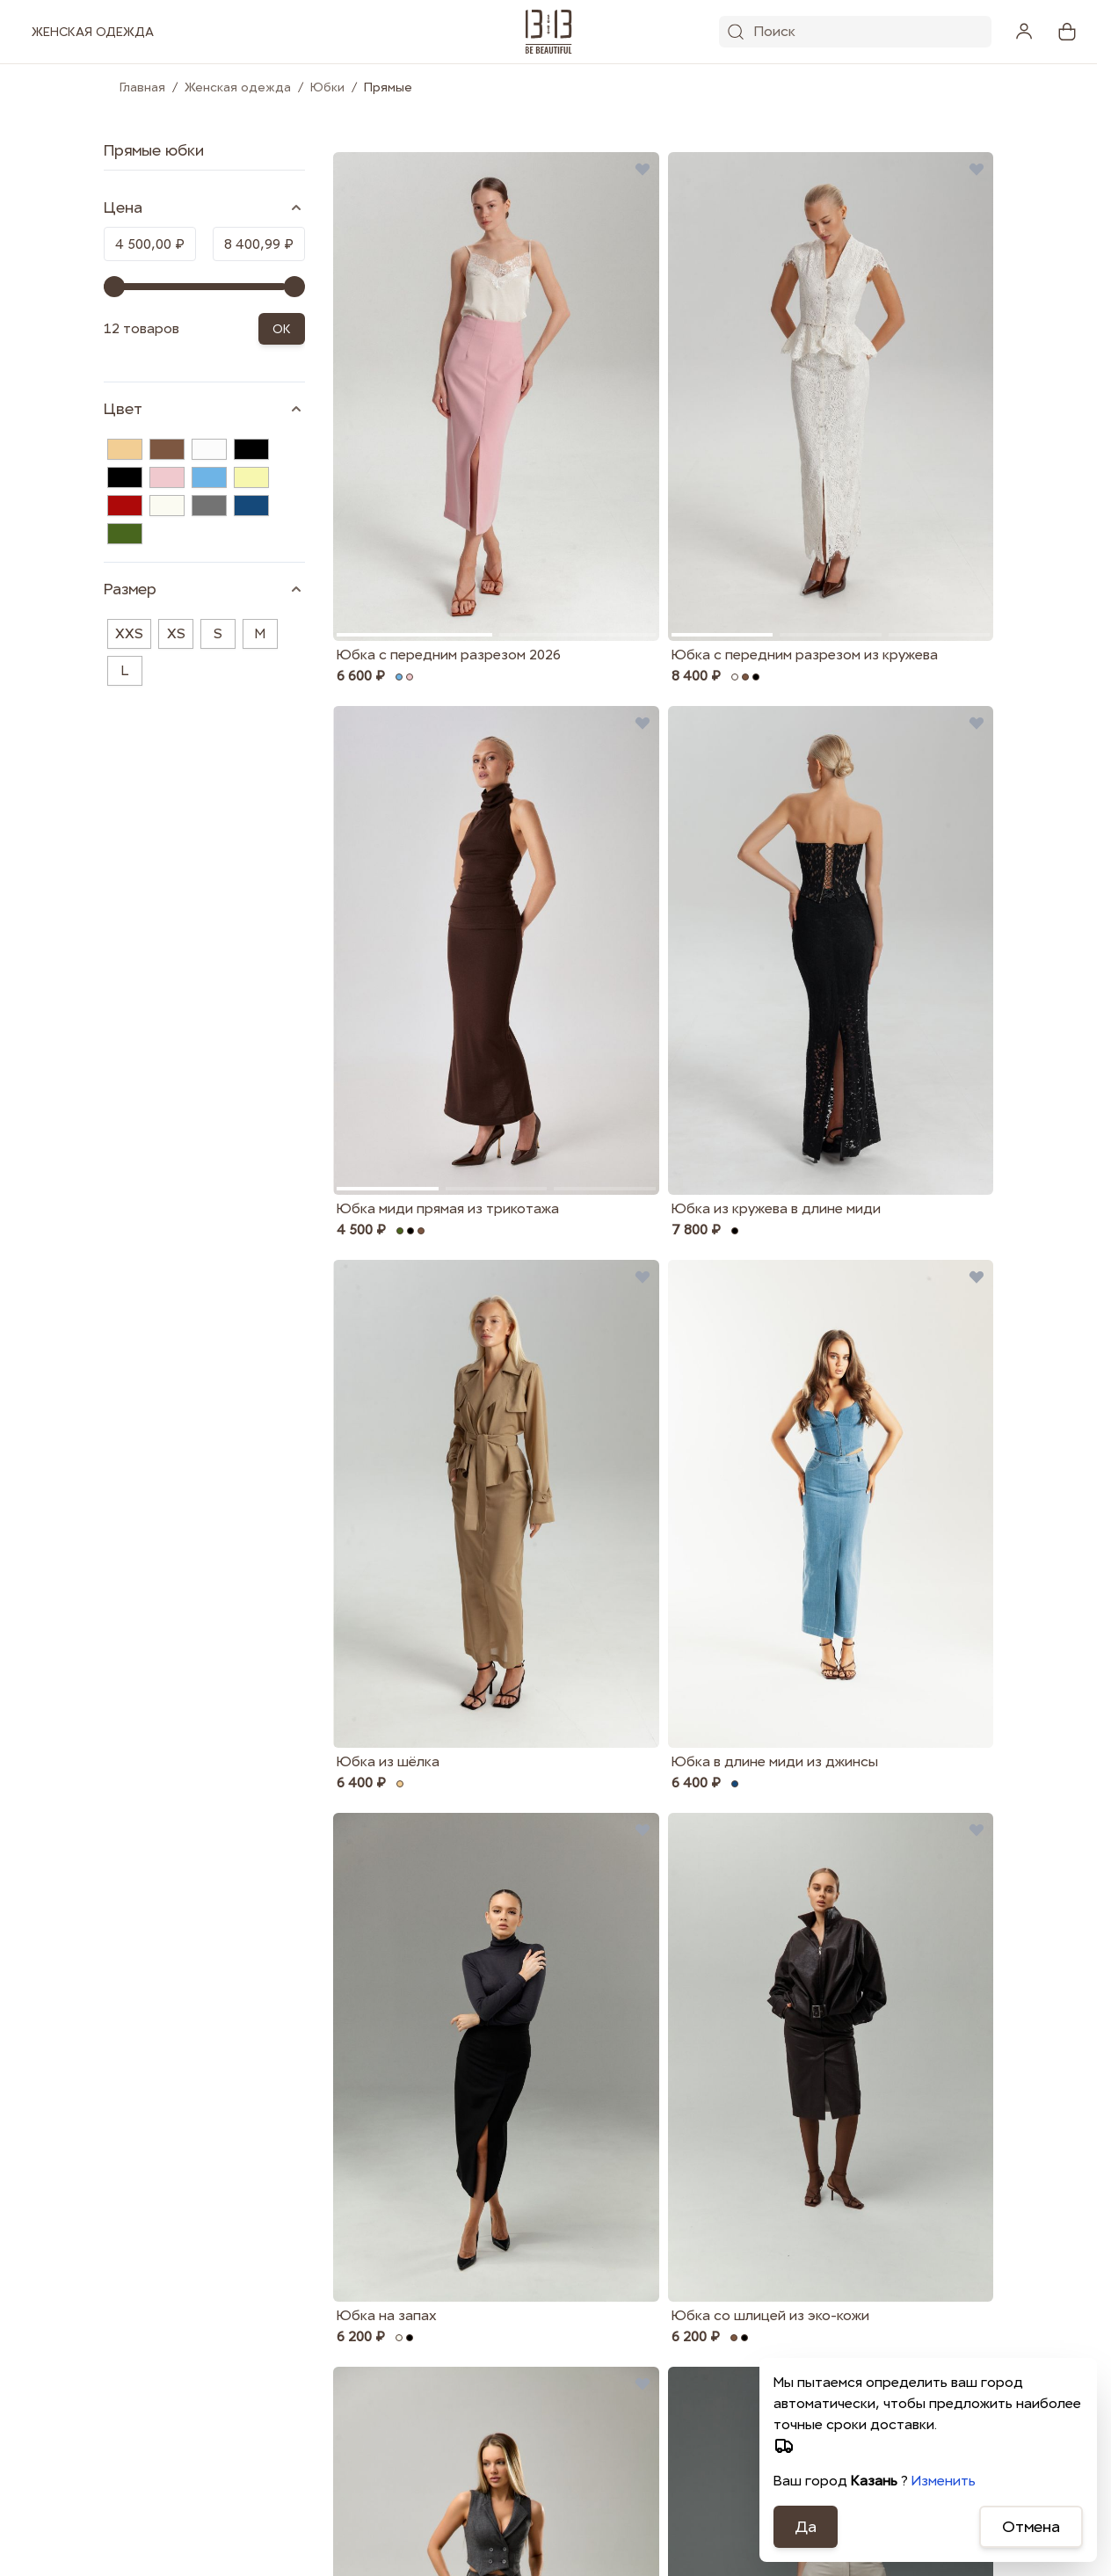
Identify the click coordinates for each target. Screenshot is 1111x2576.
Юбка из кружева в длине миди (776, 1208)
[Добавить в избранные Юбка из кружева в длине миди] (976, 722)
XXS (129, 633)
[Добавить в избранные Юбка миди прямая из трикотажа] (642, 722)
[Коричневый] (167, 449)
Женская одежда (238, 87)
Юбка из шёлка (388, 1761)
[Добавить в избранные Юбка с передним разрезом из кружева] (976, 168)
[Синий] (251, 505)
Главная (142, 87)
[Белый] (209, 449)
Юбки (327, 87)
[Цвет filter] (204, 408)
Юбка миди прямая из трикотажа (448, 1208)
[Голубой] (209, 477)
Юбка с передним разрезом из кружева (805, 654)
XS (176, 633)
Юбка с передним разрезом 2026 (449, 654)
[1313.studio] (549, 32)
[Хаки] (124, 533)
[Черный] (251, 449)
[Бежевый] (124, 449)
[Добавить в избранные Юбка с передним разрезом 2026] (642, 168)
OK (281, 329)
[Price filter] (204, 207)
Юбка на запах (387, 2315)
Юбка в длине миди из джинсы (775, 1761)
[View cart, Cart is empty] (1067, 31)
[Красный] (124, 505)
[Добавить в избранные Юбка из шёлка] (642, 1276)
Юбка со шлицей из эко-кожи (770, 2315)
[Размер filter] (204, 589)
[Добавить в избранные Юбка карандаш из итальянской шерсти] (642, 2383)
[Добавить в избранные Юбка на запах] (642, 1829)
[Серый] (209, 505)
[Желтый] (251, 477)
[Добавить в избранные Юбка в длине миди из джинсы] (976, 1276)
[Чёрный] (124, 477)
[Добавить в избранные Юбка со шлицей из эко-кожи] (976, 1829)
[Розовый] (167, 477)
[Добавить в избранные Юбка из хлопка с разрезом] (976, 2383)
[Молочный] (167, 505)
